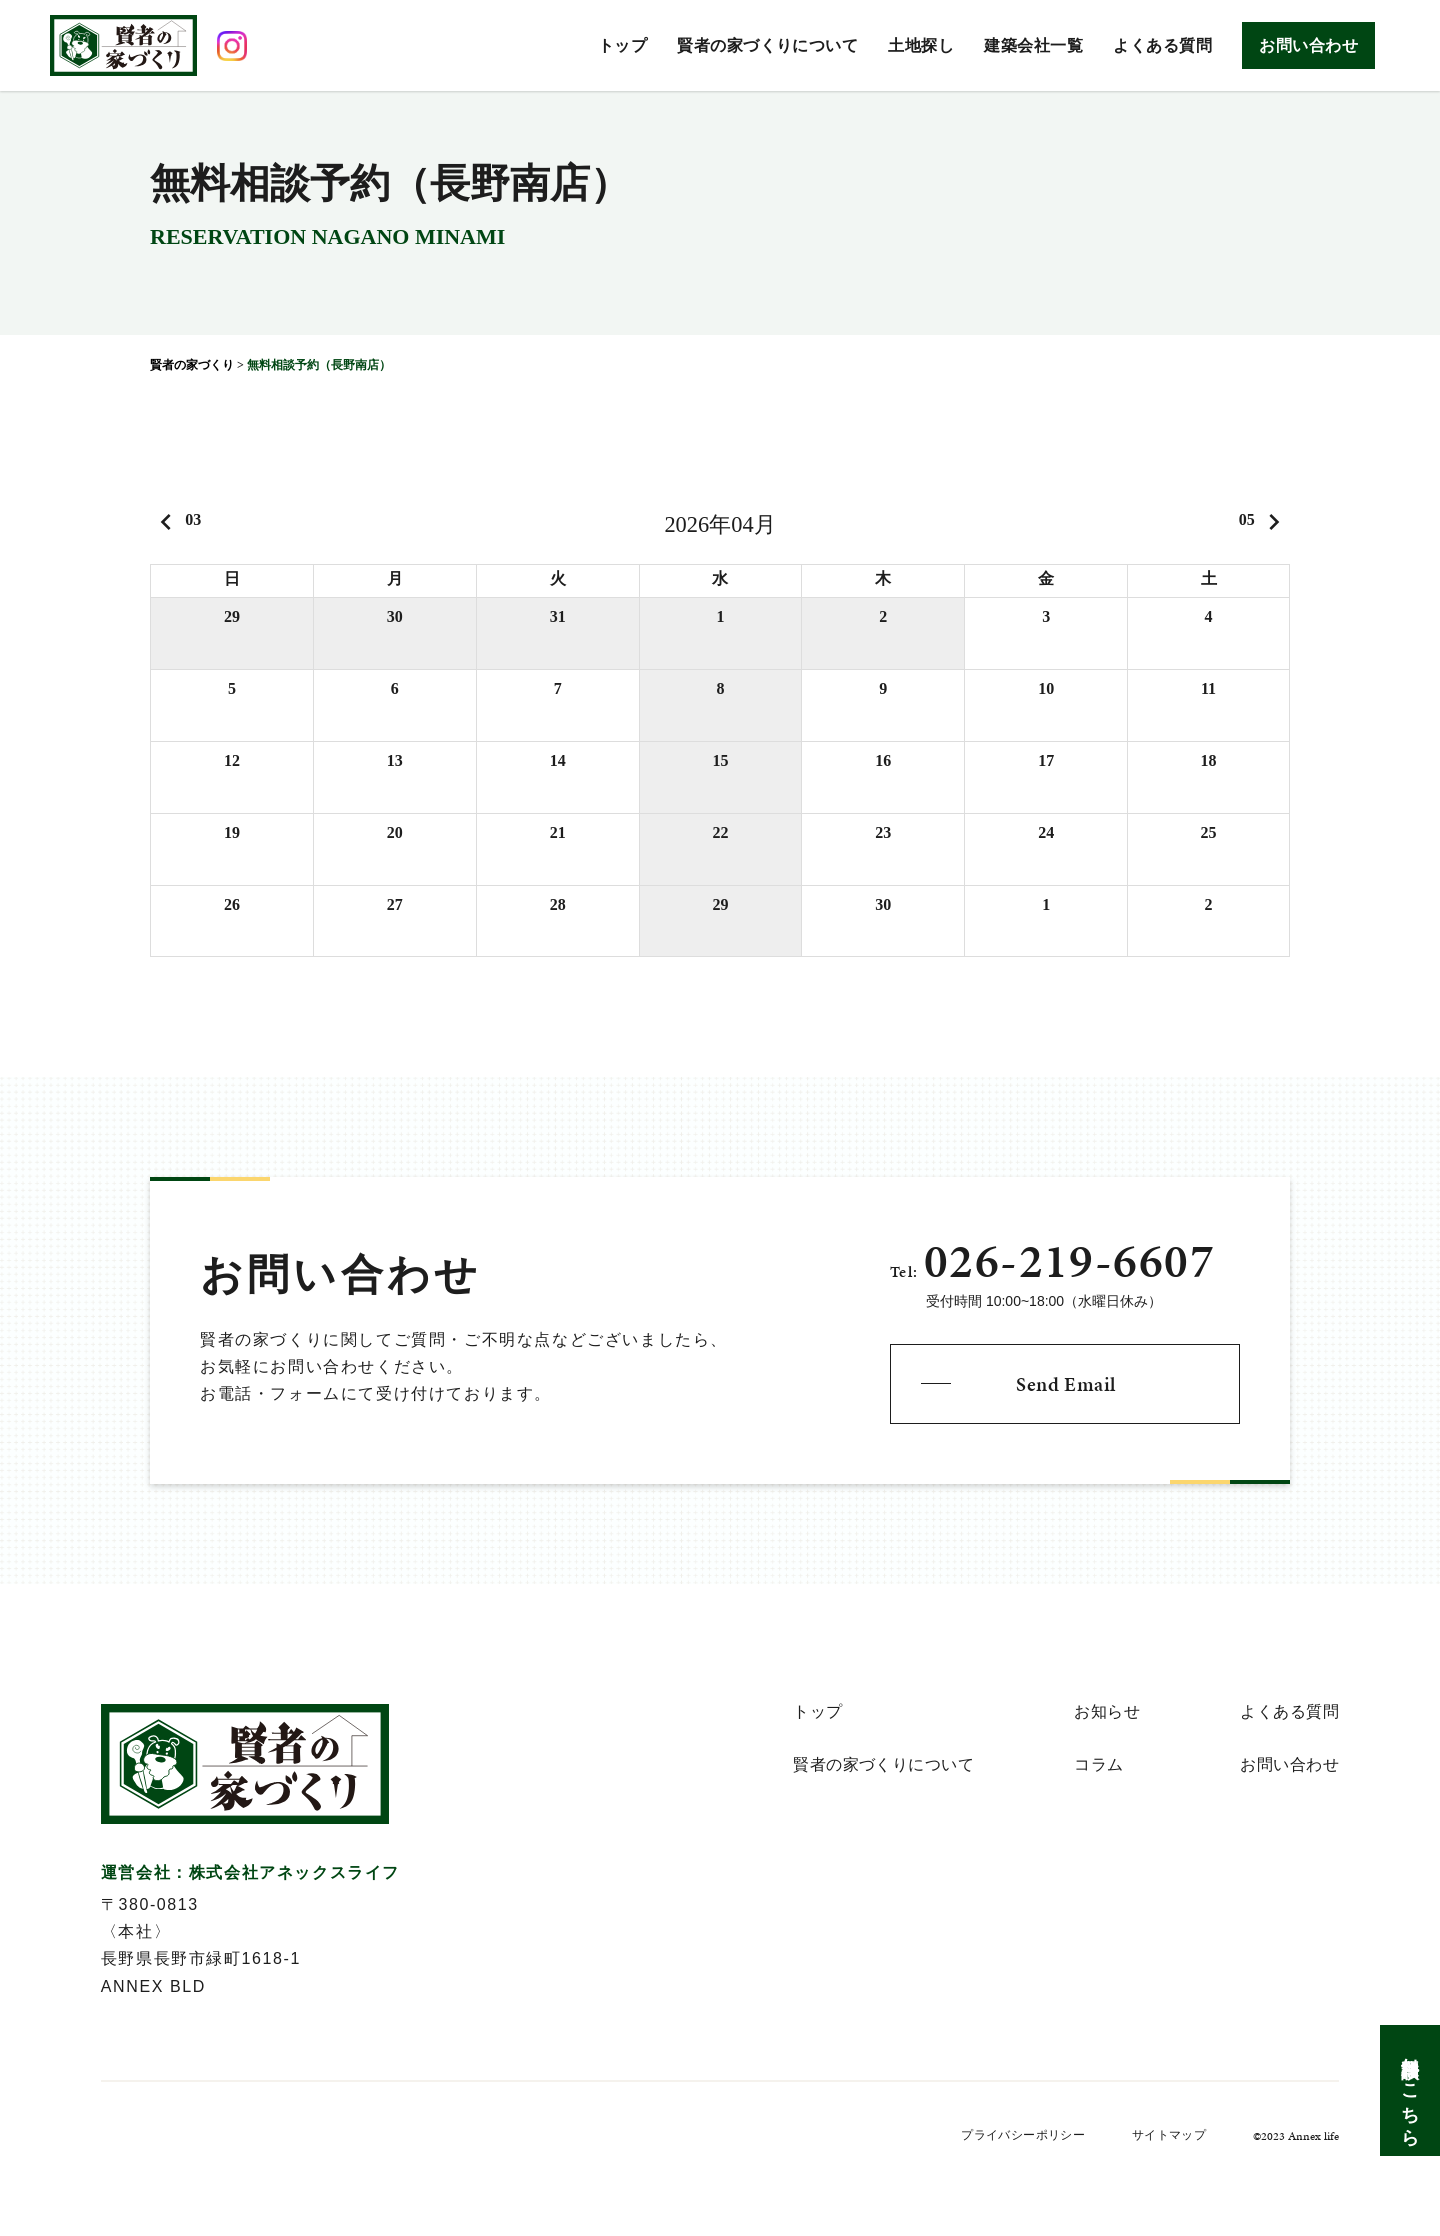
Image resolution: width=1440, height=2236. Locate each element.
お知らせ (1107, 1712)
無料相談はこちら (1410, 2090)
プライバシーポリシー (1023, 2135)
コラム (1098, 1765)
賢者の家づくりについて (767, 45)
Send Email (1066, 1384)
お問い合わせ (1308, 45)
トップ (622, 45)
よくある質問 (1162, 45)
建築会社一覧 (1033, 45)
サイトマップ (1169, 2135)
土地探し (921, 45)
